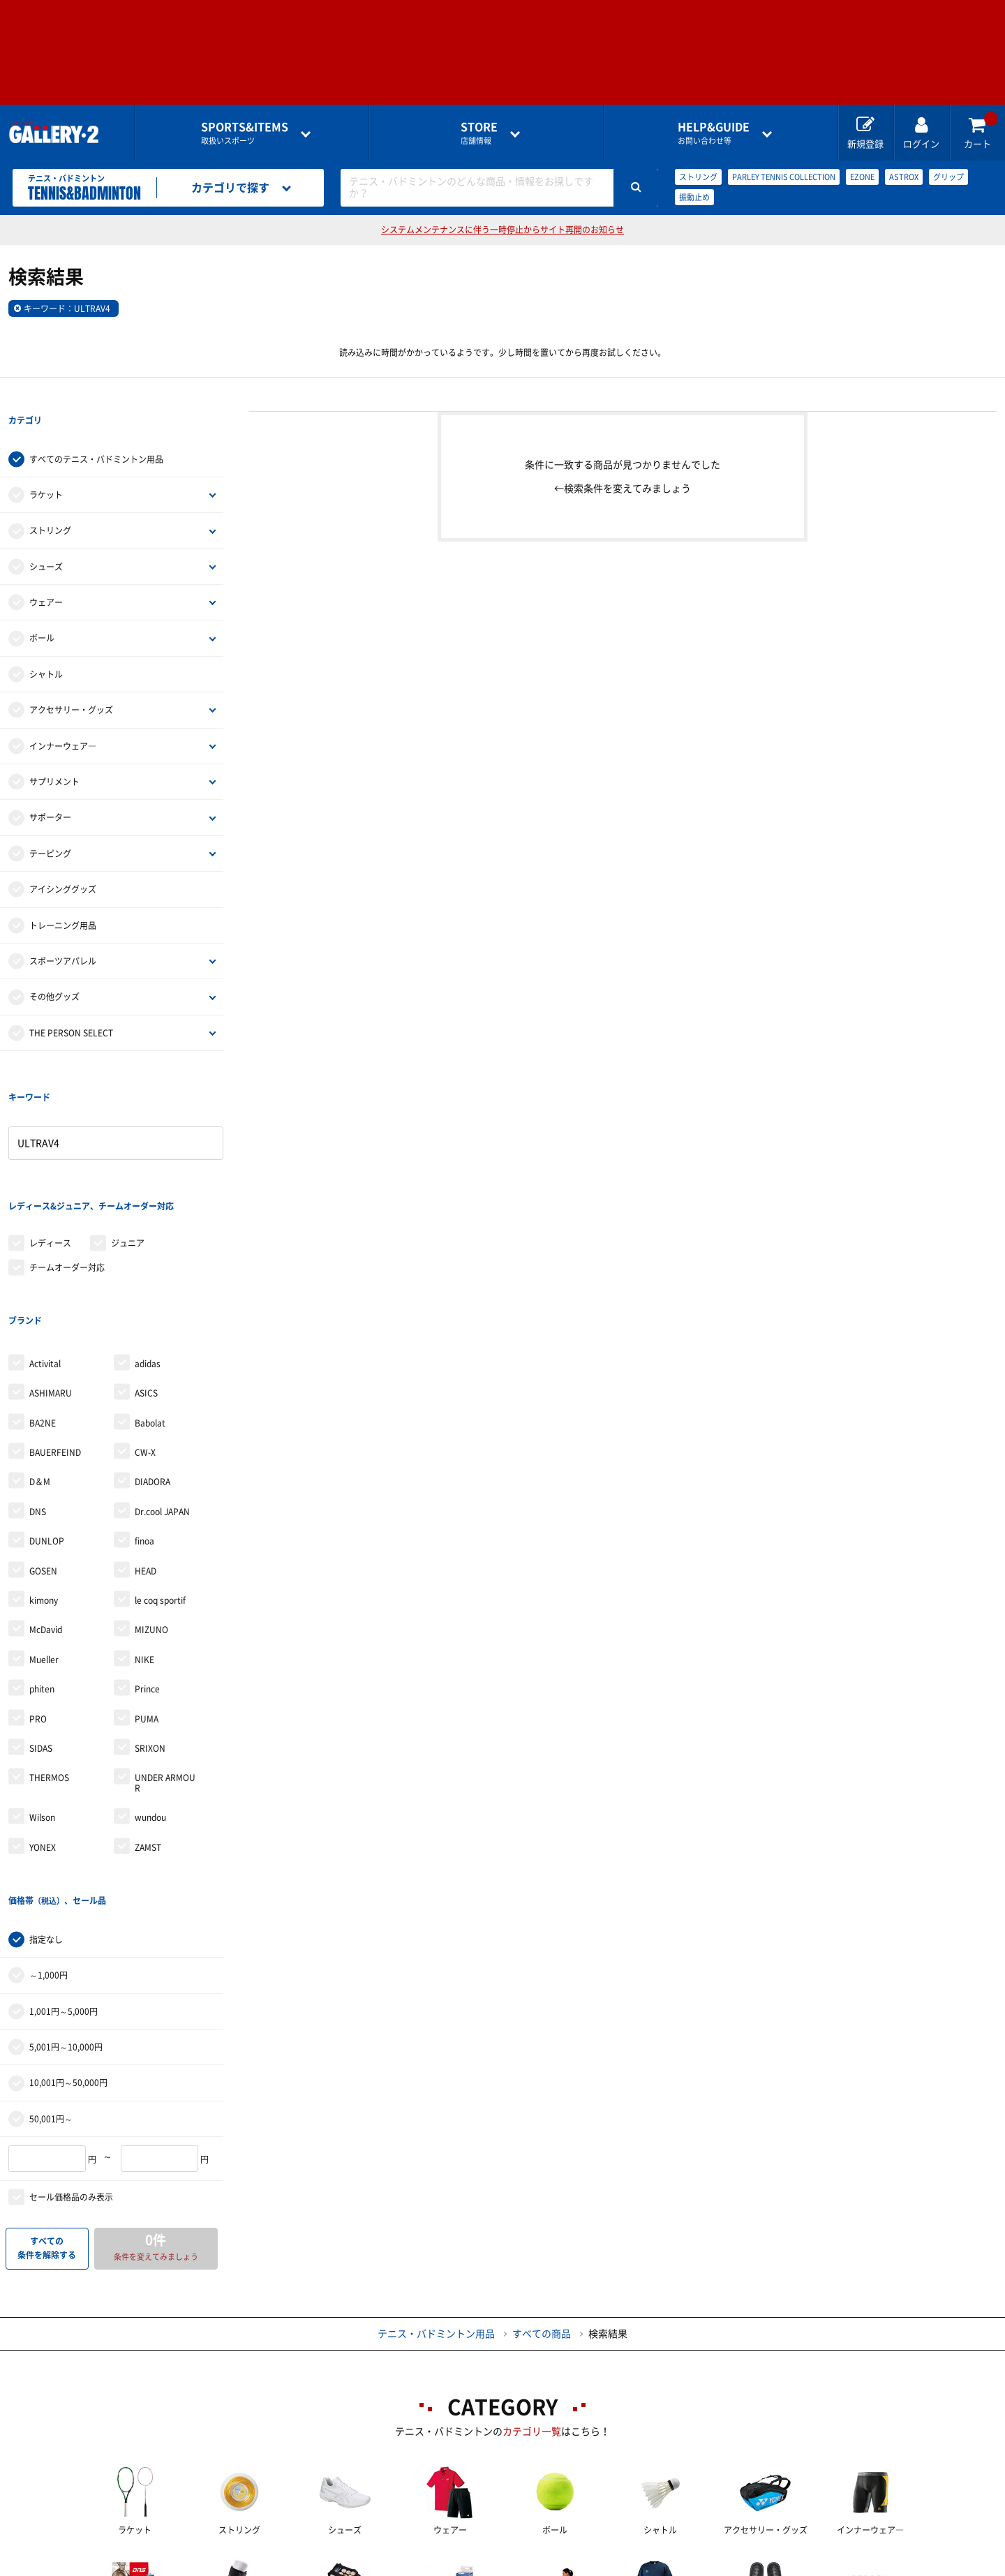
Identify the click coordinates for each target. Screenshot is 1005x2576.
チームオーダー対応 (67, 1181)
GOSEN (43, 1456)
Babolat (150, 1309)
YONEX (42, 1733)
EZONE (862, 177)
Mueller (44, 1546)
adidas (148, 1250)
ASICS (146, 1279)
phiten (41, 1575)
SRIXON (150, 1634)
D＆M (39, 1368)
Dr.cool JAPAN (162, 1398)
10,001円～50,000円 (68, 1941)
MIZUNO (151, 1516)
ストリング (698, 177)
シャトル (46, 645)
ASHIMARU (50, 1279)
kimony (43, 1486)
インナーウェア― (62, 717)
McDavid (45, 1516)
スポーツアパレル (62, 932)
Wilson (42, 1703)
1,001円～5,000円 (63, 1869)
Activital (45, 1250)
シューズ (46, 538)
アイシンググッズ (62, 860)
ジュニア (127, 1158)
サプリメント (54, 753)
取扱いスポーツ (244, 132)
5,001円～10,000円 (66, 1904)
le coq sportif (160, 1486)
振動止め (694, 197)
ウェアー (46, 573)
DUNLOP (46, 1427)
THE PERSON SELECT (71, 1004)
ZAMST (148, 1733)
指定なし (46, 1797)
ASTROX (903, 177)
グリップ (948, 177)
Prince (147, 1575)
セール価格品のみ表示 (71, 2054)
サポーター (50, 789)
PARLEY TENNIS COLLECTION (783, 177)
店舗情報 (479, 132)
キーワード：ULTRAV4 (67, 308)
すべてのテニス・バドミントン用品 (96, 430)
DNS (37, 1398)
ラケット (46, 466)
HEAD (145, 1456)
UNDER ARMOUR (165, 1669)
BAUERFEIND (55, 1338)
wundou (150, 1703)
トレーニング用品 (62, 897)
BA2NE (42, 1309)
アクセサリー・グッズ (71, 681)
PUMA (146, 1604)
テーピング (50, 825)
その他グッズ (54, 969)
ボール (41, 610)
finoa (144, 1427)
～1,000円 (48, 1833)
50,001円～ (51, 1976)
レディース (50, 1158)
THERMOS (49, 1664)
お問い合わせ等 (714, 132)
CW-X (145, 1338)
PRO (38, 1604)
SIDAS (40, 1634)
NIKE (144, 1546)
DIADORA (152, 1368)
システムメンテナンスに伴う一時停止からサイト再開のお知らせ (502, 229)
